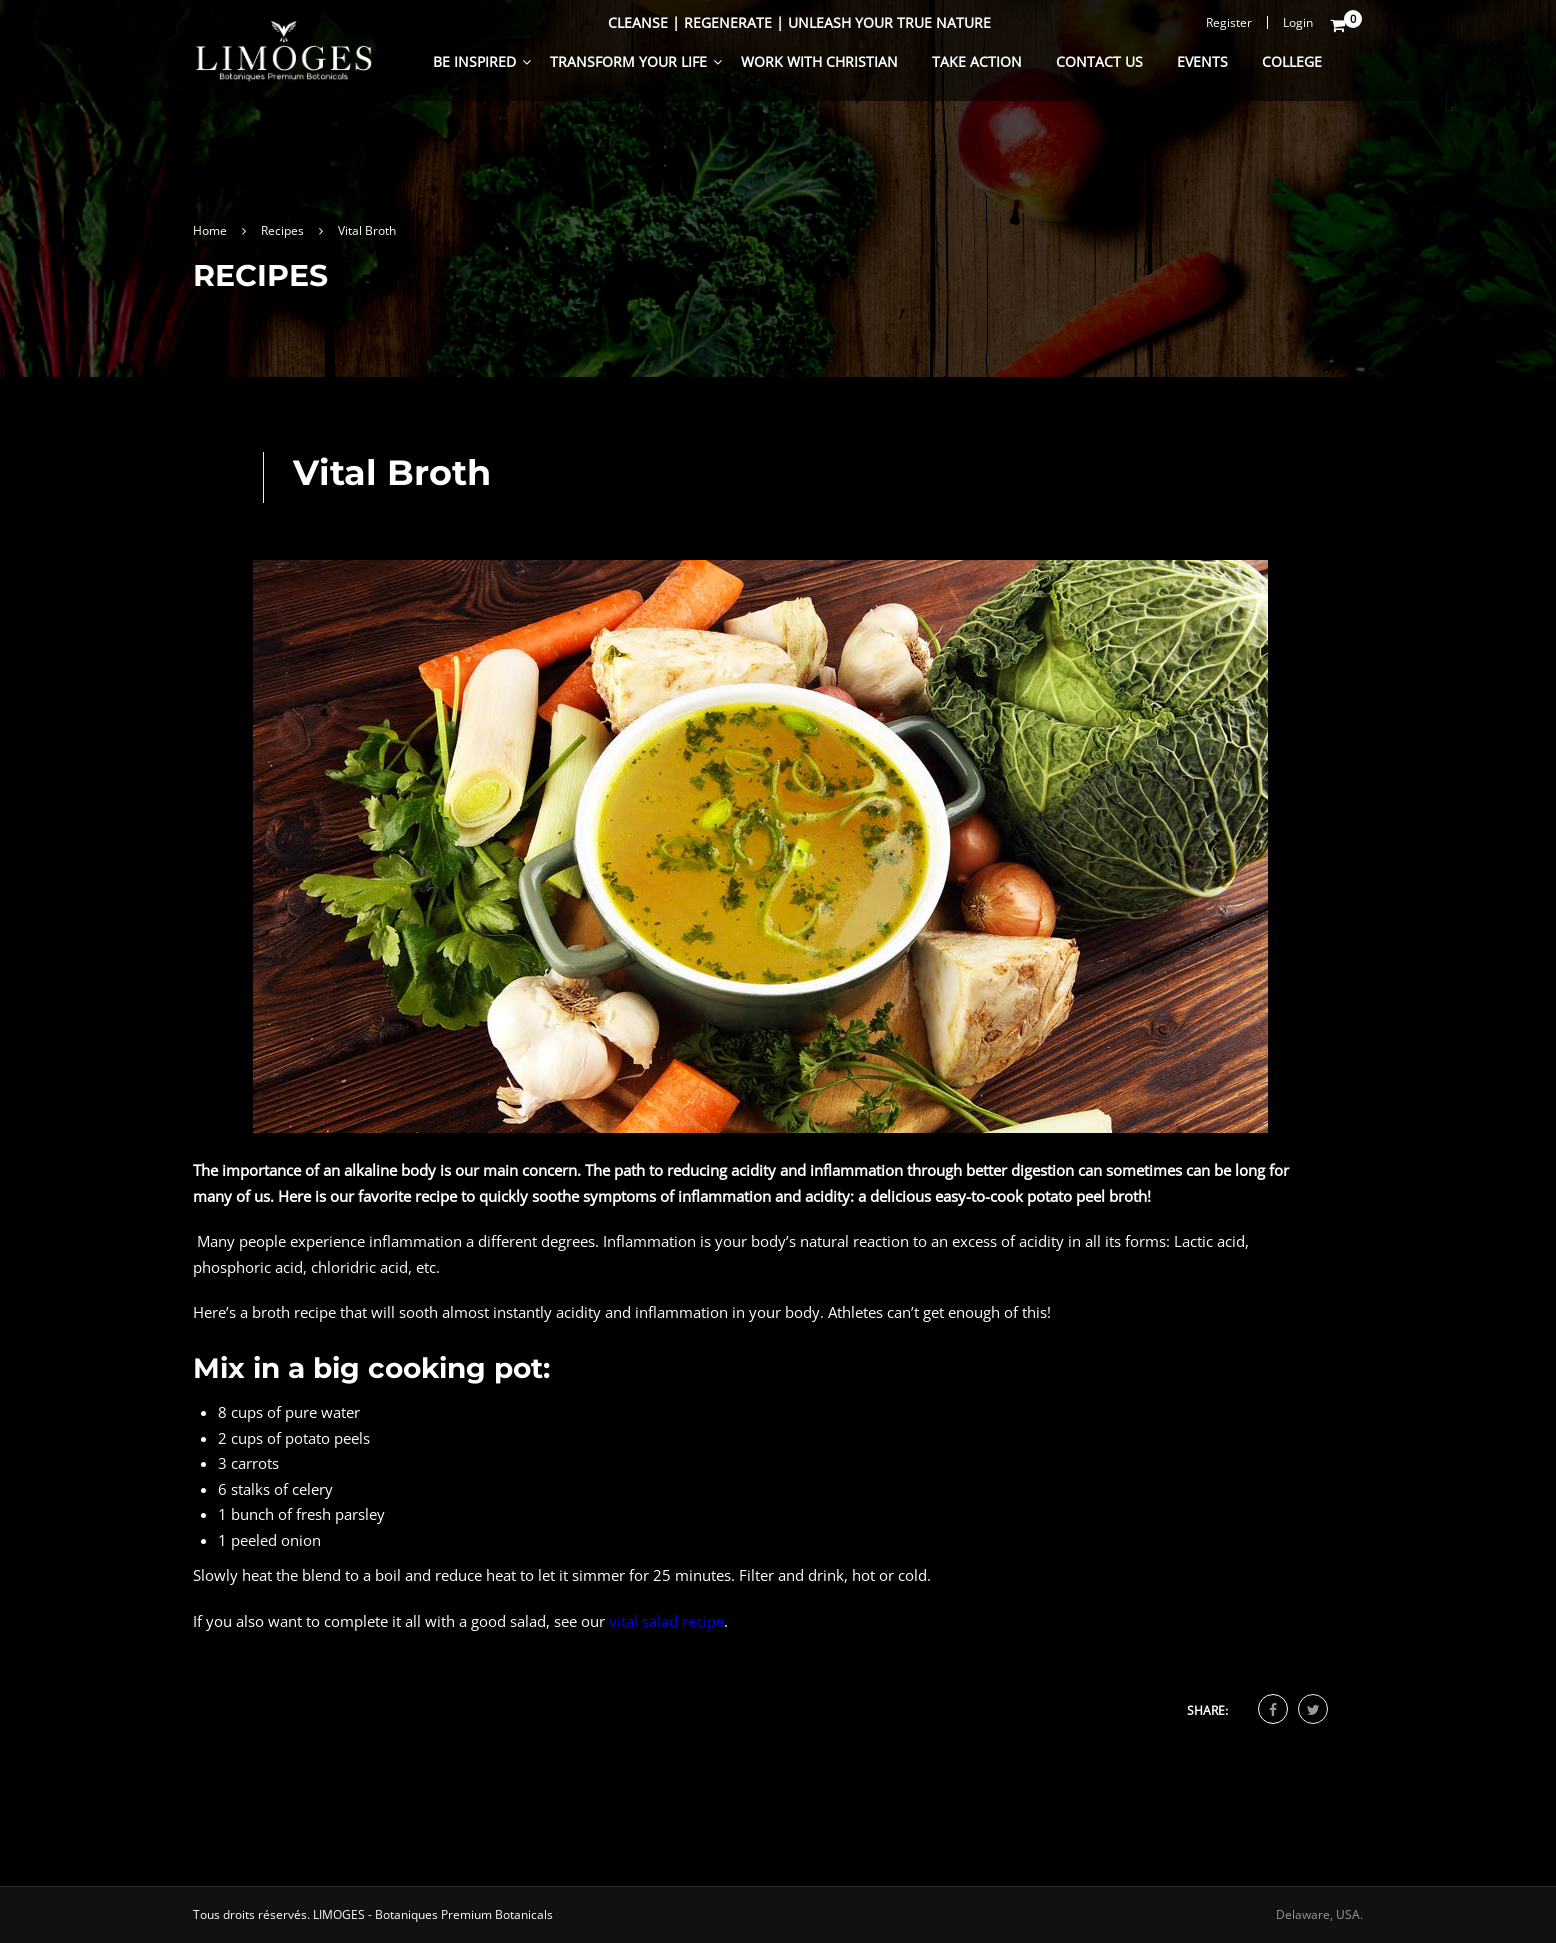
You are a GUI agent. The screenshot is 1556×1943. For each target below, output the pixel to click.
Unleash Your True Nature (889, 22)
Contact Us (1099, 61)
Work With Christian (819, 61)
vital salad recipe (666, 1621)
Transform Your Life (628, 61)
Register (1229, 22)
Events (1202, 61)
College (1292, 61)
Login (1298, 22)
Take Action (977, 61)
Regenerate (728, 22)
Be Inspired (474, 61)
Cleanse (638, 22)
